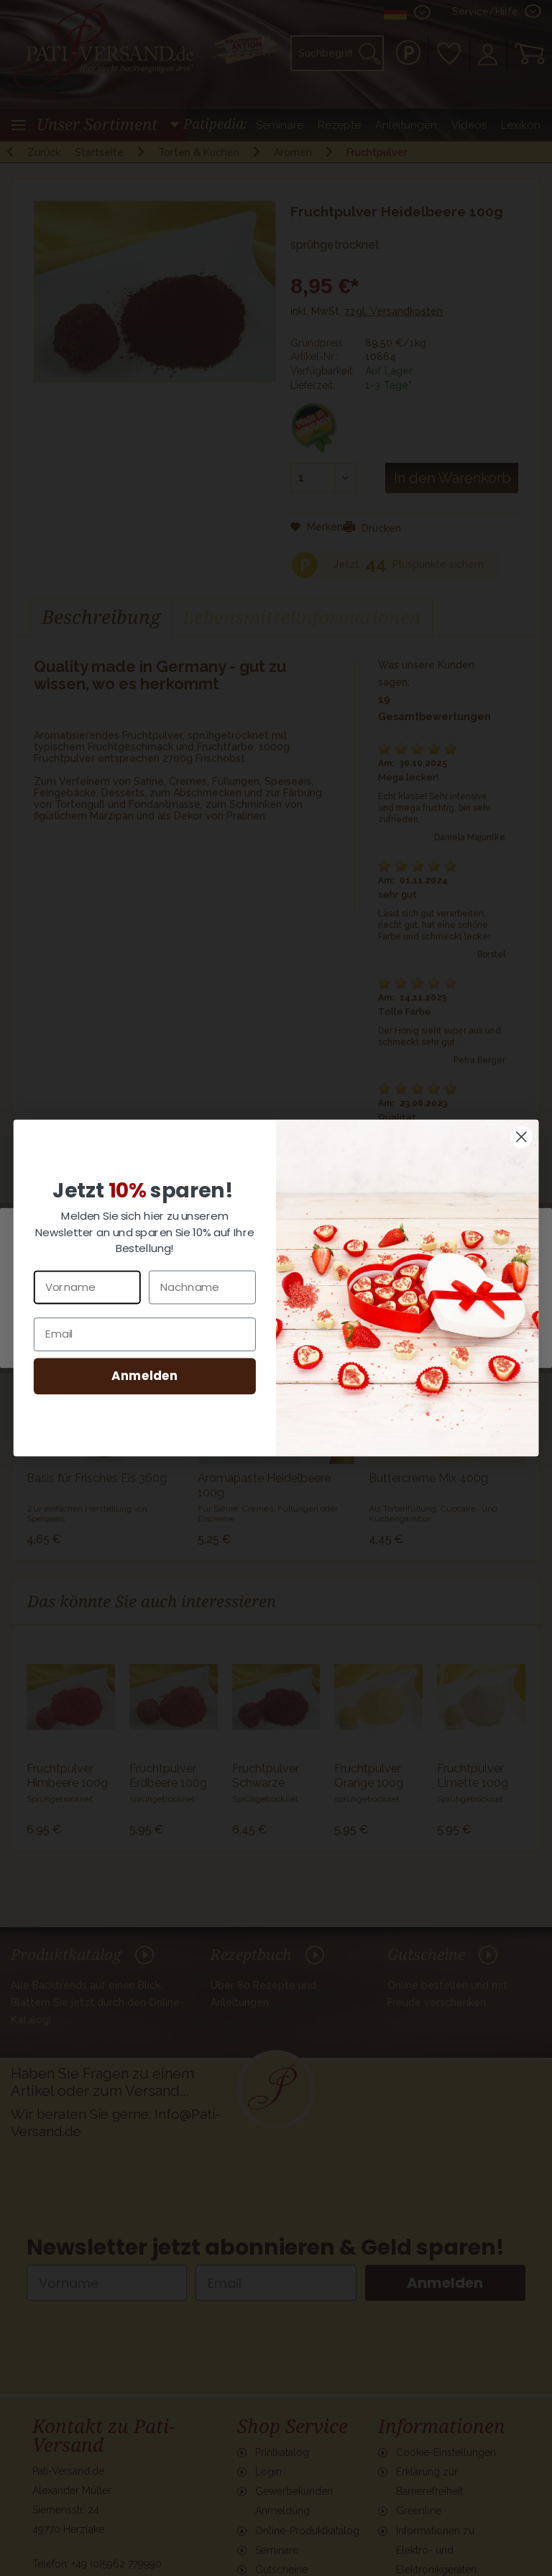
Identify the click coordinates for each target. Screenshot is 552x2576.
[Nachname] (202, 1287)
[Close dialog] (521, 1137)
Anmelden (144, 1375)
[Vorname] (87, 1287)
